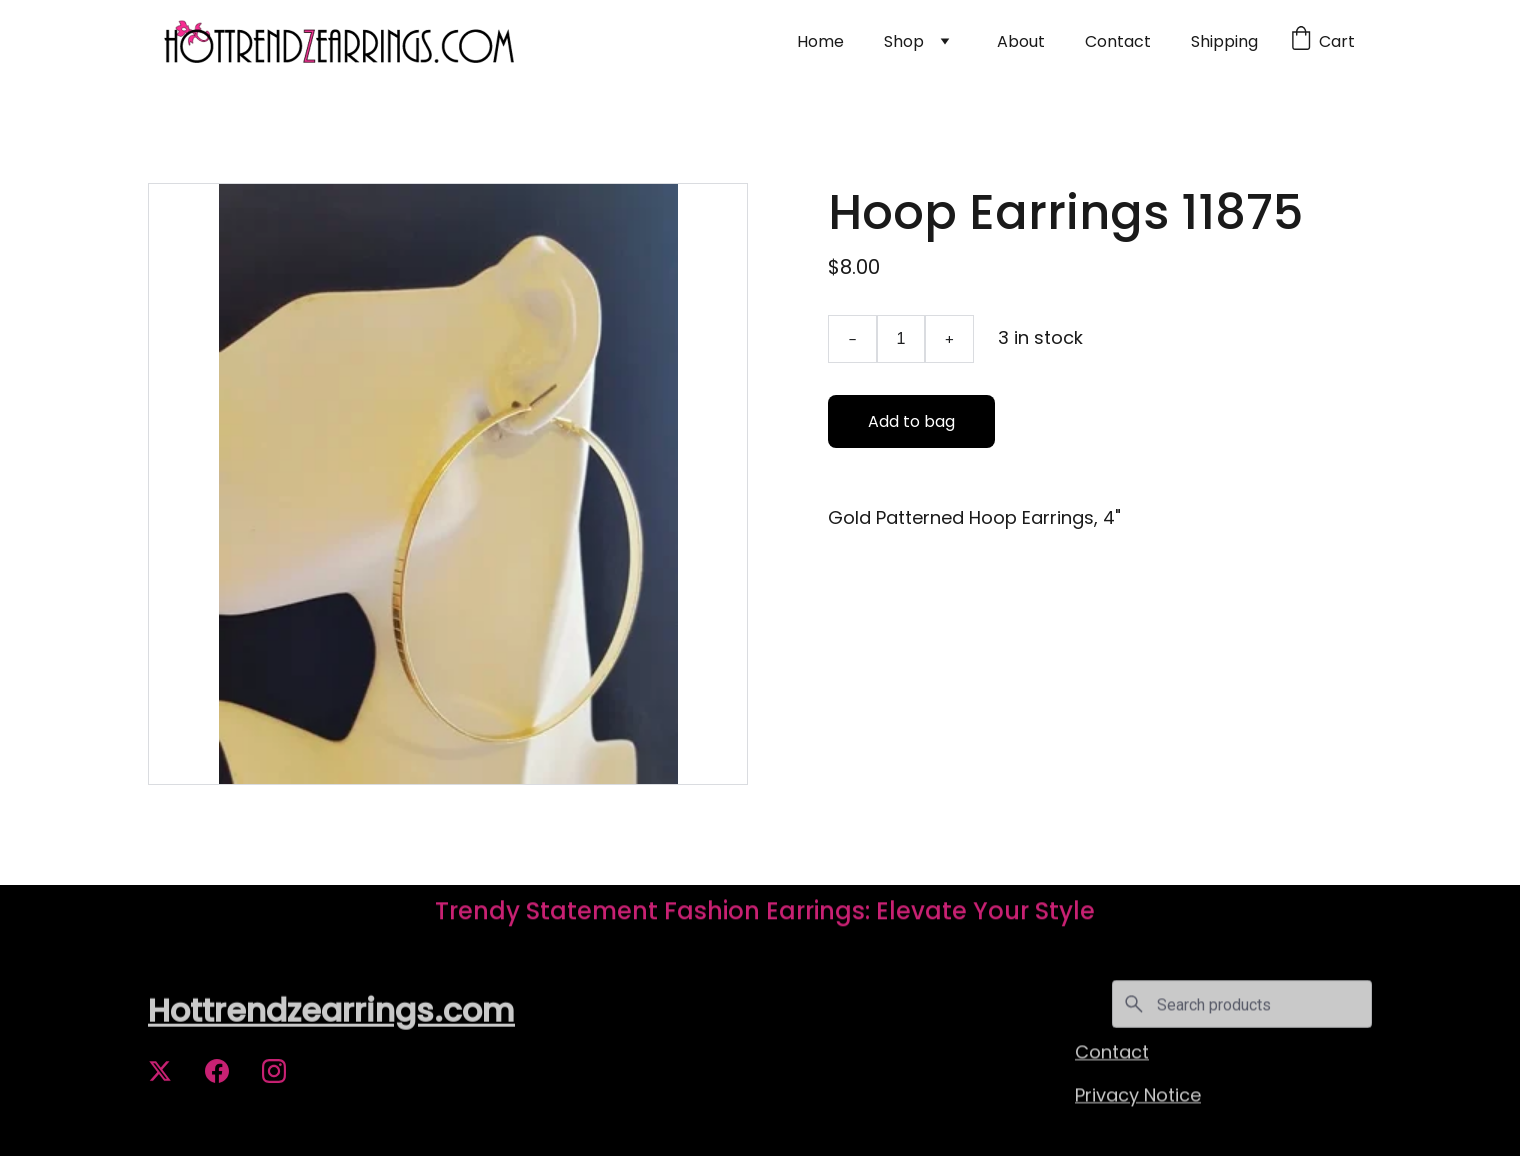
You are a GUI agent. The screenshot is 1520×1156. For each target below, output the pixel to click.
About (1021, 41)
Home (820, 41)
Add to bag (911, 421)
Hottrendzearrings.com (331, 1011)
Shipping (1224, 41)
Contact (1118, 41)
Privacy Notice (1138, 1095)
